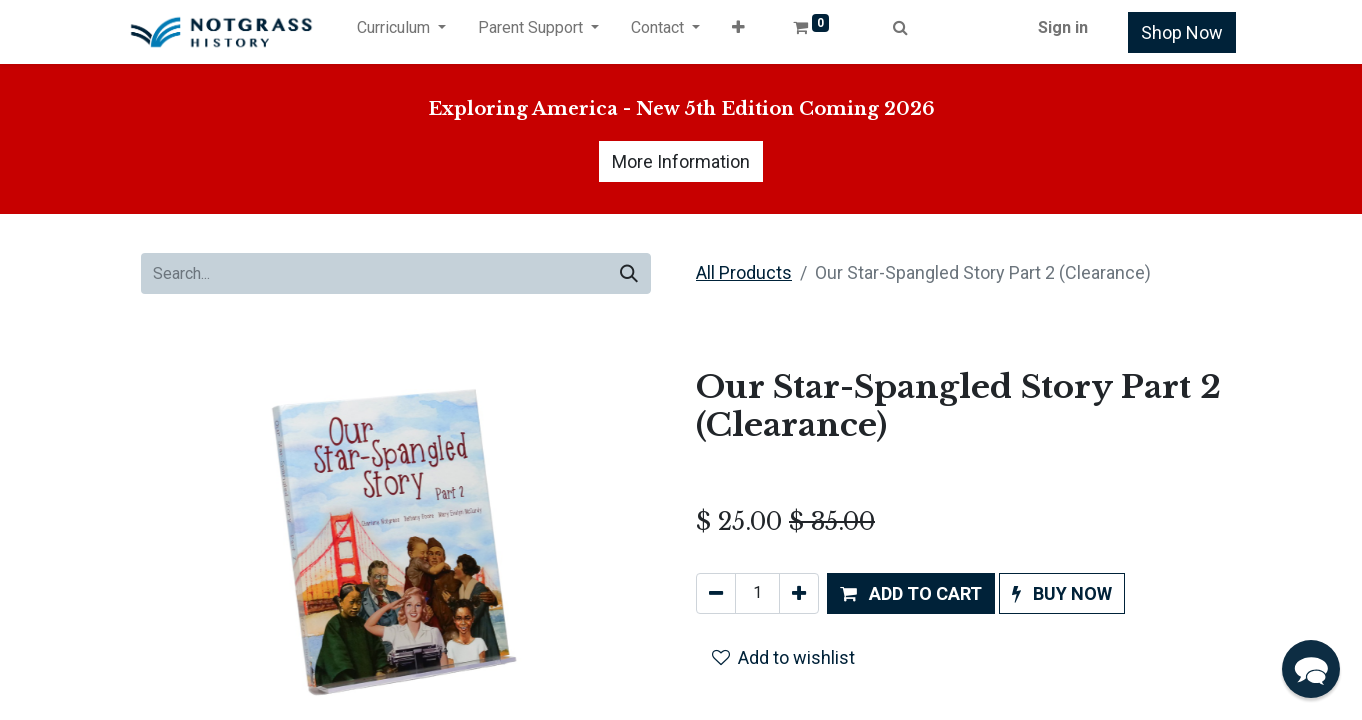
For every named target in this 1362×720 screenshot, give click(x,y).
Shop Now (1182, 32)
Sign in (1063, 27)
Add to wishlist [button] (783, 657)
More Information (681, 161)
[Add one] (799, 593)
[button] (738, 32)
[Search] (629, 273)
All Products (744, 272)
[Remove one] (716, 593)
